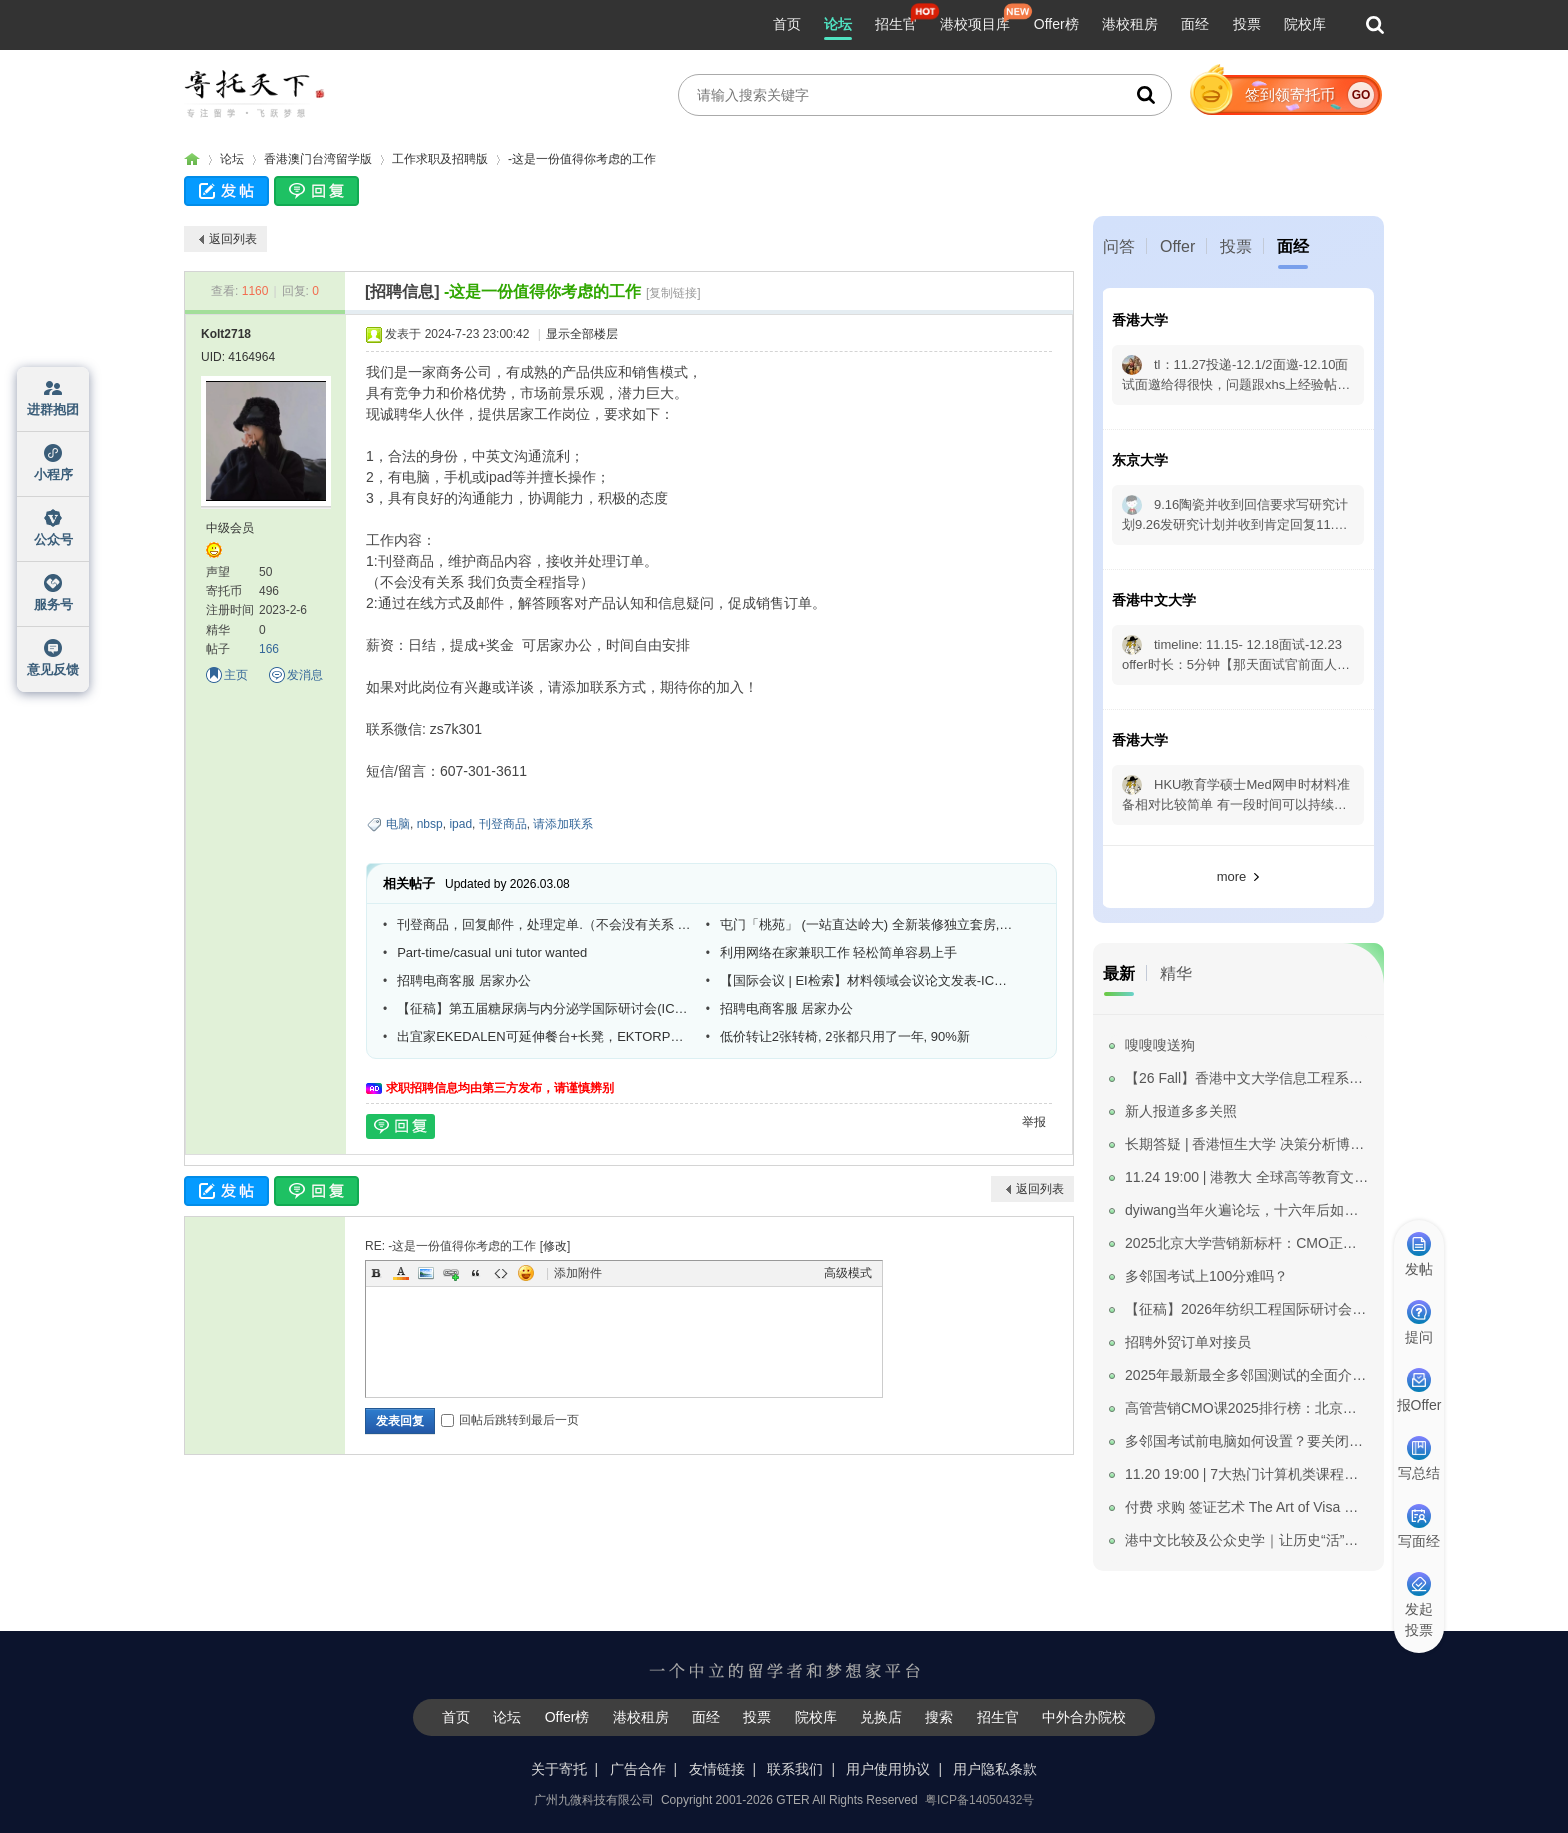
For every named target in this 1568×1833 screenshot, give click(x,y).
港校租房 (1130, 24)
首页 (787, 24)
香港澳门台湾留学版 (318, 159)
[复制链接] (673, 293)
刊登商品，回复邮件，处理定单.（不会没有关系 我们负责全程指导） (544, 924)
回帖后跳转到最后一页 (510, 1420)
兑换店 (881, 1717)
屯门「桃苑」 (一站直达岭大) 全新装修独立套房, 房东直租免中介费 (867, 924)
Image (426, 1273)
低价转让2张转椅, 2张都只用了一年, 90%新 (845, 1036)
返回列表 (233, 239)
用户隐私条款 (995, 1769)
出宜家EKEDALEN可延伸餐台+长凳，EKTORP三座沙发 (544, 1036)
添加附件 (578, 1273)
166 (269, 649)
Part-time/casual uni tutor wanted (492, 952)
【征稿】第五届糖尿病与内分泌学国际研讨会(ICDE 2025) (544, 1008)
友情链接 (717, 1769)
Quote (476, 1273)
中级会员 (230, 528)
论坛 (838, 24)
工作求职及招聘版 (440, 159)
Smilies (526, 1273)
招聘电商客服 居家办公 (464, 980)
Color (401, 1273)
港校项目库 (975, 24)
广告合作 (638, 1769)
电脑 (398, 824)
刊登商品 (503, 824)
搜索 (939, 1717)
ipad (460, 824)
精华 (1176, 973)
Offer (1177, 246)
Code (501, 1273)
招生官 (896, 24)
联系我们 (795, 1769)
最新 (1119, 973)
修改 (555, 1246)
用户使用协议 (888, 1769)
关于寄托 (559, 1769)
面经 (1195, 24)
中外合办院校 (1084, 1717)
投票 (1247, 24)
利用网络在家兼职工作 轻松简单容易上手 (839, 952)
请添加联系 (563, 824)
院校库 (1305, 24)
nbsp (430, 824)
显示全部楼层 (582, 334)
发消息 (305, 675)
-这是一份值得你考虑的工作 (582, 159)
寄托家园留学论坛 (192, 159)
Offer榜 (1056, 24)
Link (451, 1273)
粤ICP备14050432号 (979, 1800)
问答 (1119, 246)
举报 (1034, 1122)
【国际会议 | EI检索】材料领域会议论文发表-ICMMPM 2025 (867, 980)
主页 (236, 675)
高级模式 (848, 1273)
